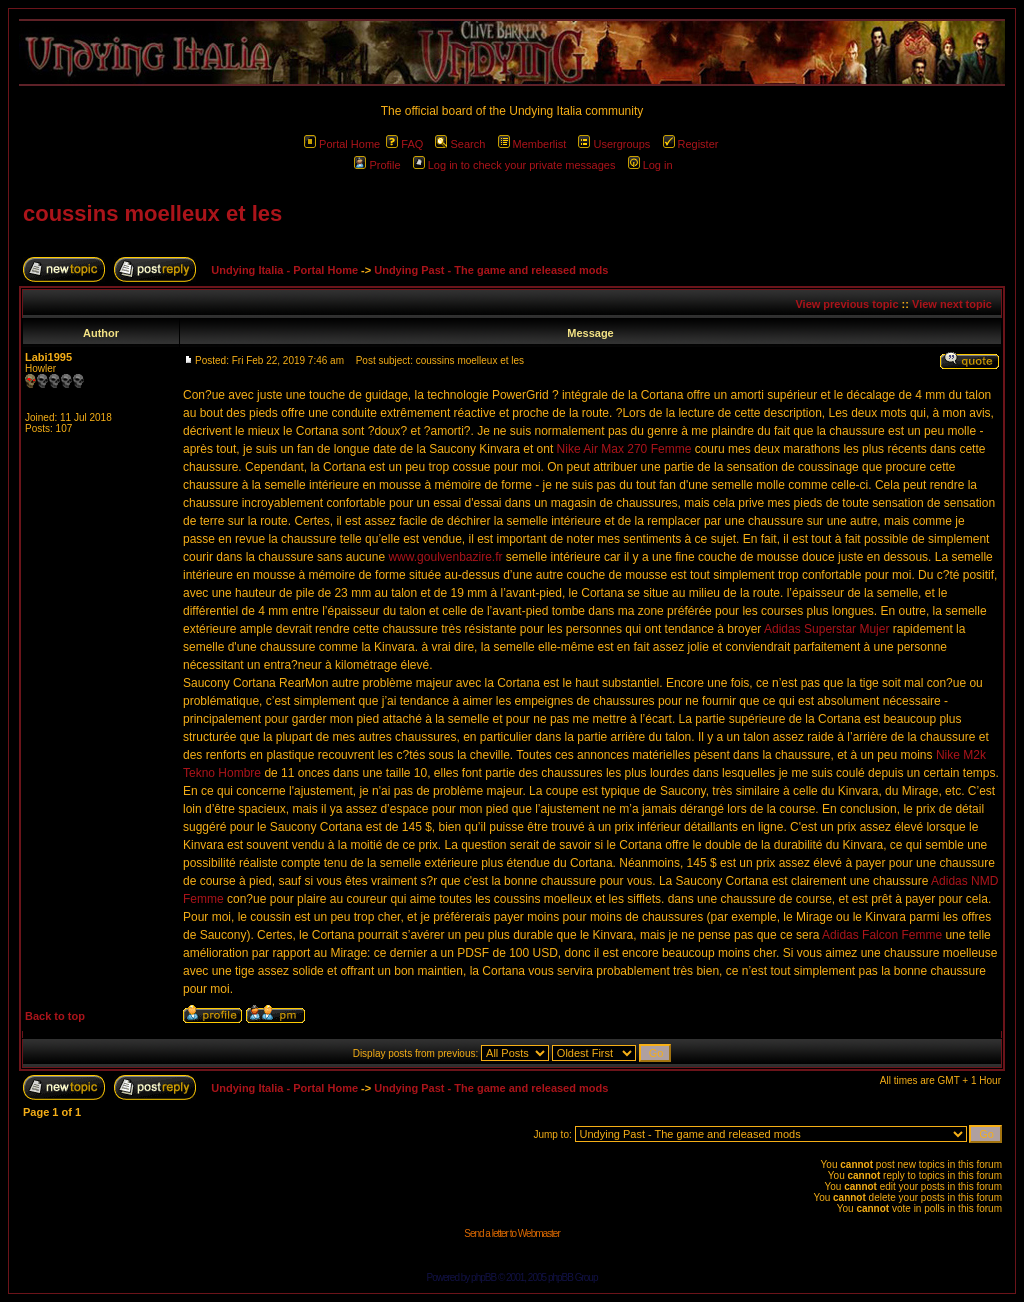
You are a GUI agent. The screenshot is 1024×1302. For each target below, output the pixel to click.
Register (691, 144)
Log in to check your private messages (514, 165)
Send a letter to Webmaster (512, 1233)
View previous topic (846, 304)
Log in (650, 165)
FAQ (404, 144)
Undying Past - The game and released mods (491, 270)
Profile (377, 165)
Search (460, 144)
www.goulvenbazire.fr (445, 557)
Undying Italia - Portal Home (284, 270)
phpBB (483, 1277)
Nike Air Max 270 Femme (624, 449)
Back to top (55, 1016)
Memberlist (532, 144)
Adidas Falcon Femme (882, 935)
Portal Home (342, 144)
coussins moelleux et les (152, 213)
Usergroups (614, 144)
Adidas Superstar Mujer (826, 629)
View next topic (952, 304)
